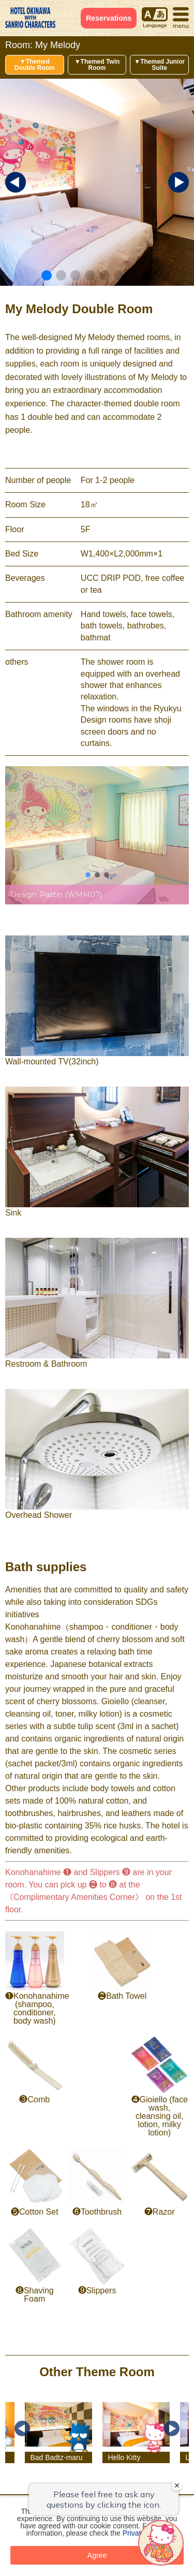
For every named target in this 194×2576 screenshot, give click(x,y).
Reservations (108, 18)
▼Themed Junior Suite (159, 64)
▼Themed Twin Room (97, 64)
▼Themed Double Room (34, 64)
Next (172, 2428)
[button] (46, 275)
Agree (97, 2555)
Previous (22, 2428)
